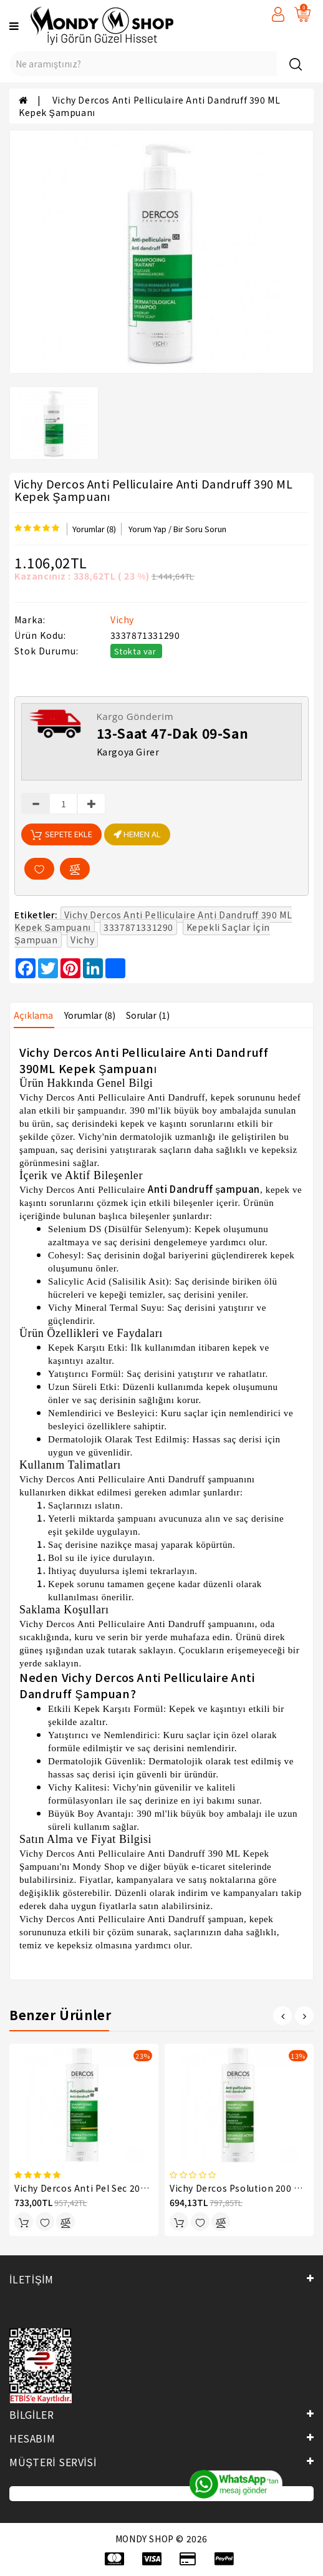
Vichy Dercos (47, 1097)
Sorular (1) (148, 1015)
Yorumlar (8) (94, 529)
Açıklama (33, 1015)
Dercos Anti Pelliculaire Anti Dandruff (125, 1479)
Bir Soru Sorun (199, 529)
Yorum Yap (147, 529)
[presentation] (282, 2015)
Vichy (122, 619)
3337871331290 (138, 927)
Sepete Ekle (61, 834)
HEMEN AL (137, 834)
